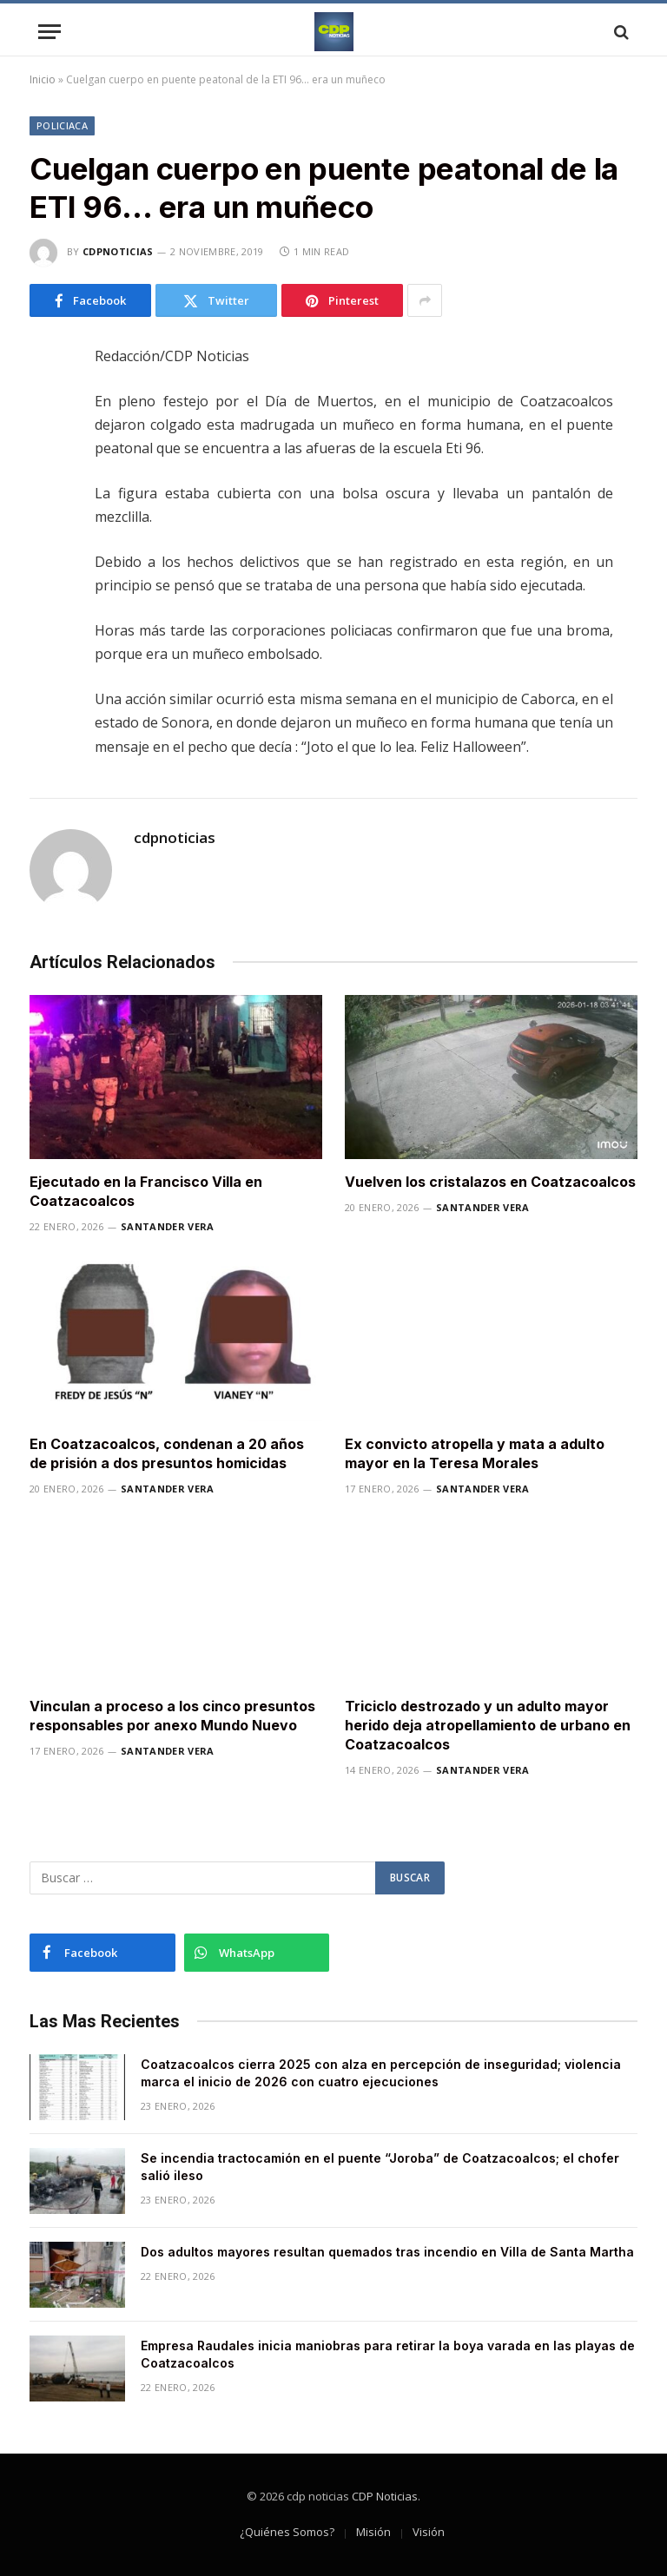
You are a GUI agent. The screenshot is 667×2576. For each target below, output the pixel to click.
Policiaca (62, 125)
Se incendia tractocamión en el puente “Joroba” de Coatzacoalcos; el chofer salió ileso (380, 2167)
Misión (373, 2532)
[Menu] (49, 31)
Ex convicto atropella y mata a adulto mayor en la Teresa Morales (474, 1453)
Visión (429, 2532)
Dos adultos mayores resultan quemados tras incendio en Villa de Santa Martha (387, 2251)
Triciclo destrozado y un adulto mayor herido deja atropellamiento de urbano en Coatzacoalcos (488, 1725)
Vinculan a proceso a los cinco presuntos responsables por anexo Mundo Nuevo (172, 1715)
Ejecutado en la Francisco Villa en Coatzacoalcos (146, 1191)
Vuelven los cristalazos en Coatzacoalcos (490, 1181)
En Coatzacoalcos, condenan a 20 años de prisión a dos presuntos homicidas (167, 1453)
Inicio (43, 79)
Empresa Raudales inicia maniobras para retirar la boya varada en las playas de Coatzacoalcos (388, 2354)
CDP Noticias (385, 2496)
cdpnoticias (118, 251)
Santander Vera (168, 1226)
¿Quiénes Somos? (287, 2532)
